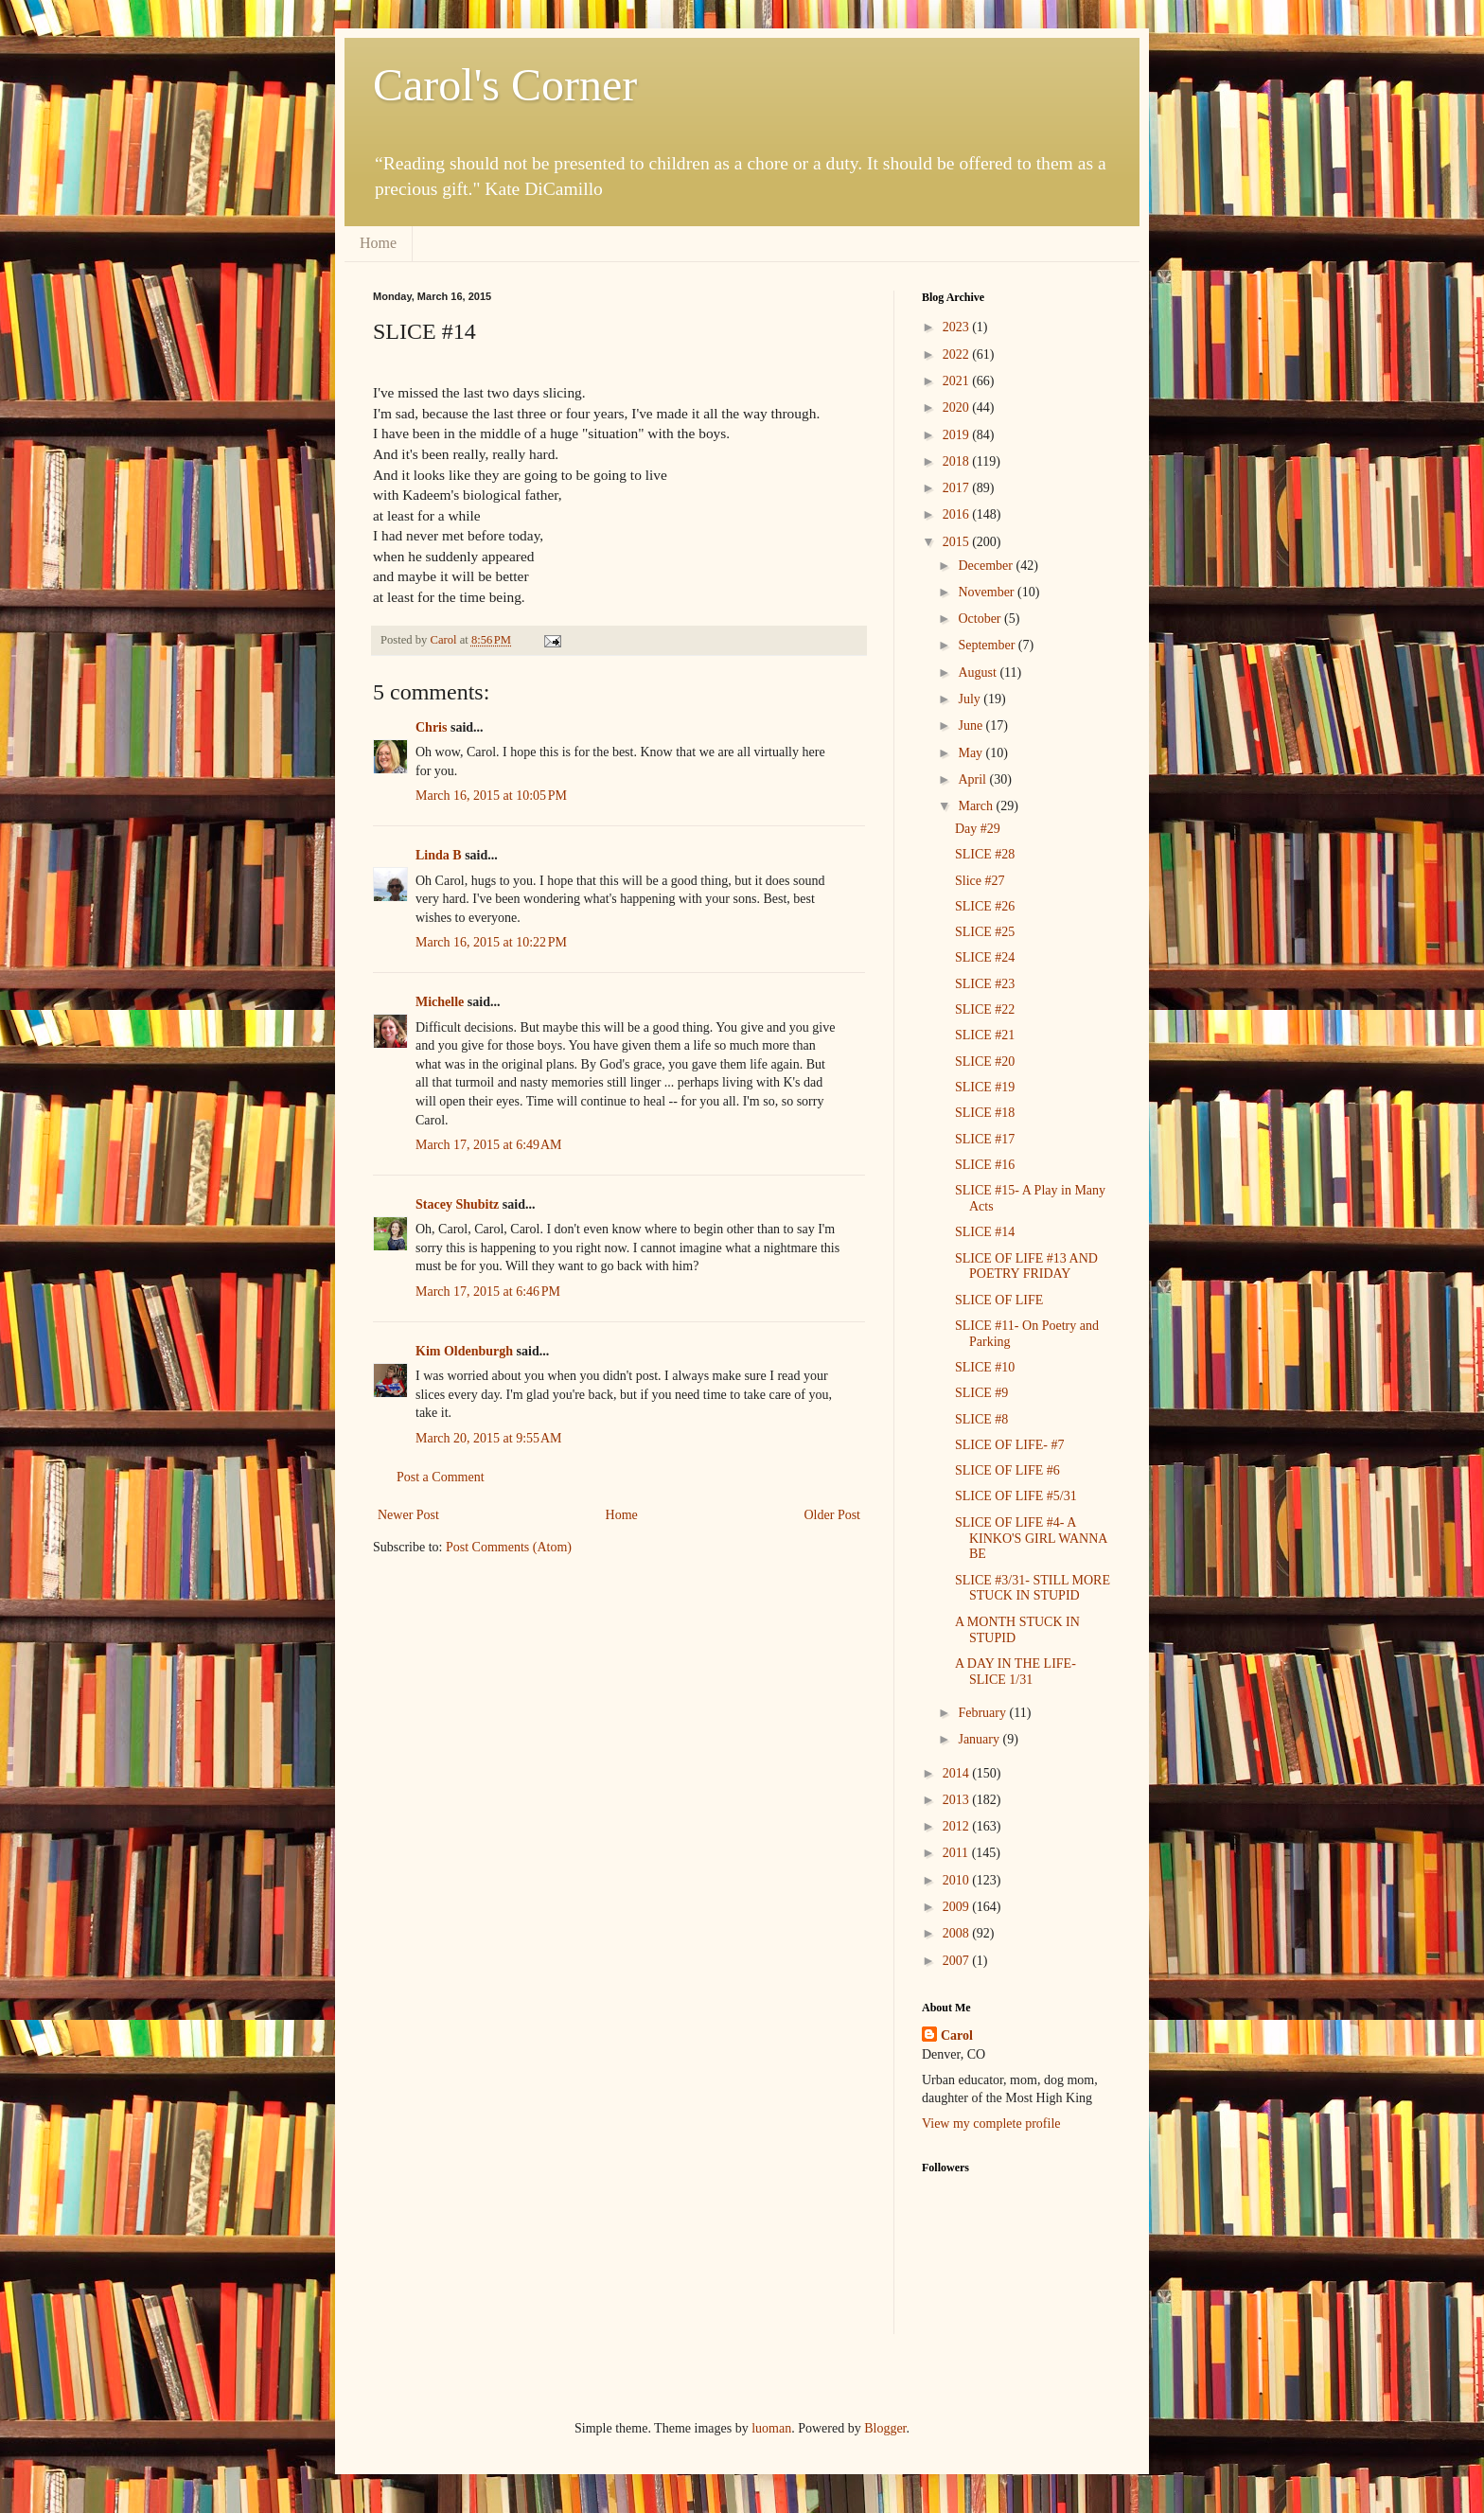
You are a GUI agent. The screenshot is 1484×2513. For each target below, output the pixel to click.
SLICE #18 (985, 1113)
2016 (958, 514)
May (971, 753)
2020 (958, 407)
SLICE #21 (985, 1035)
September (987, 645)
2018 (958, 461)
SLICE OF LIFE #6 (1007, 1470)
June (971, 725)
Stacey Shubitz (457, 1204)
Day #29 (977, 829)
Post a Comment (441, 1477)
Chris (431, 727)
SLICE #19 (985, 1087)
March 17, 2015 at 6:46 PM (487, 1291)
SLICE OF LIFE (999, 1300)
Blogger (885, 2428)
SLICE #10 (985, 1367)
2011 (957, 1853)
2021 (958, 381)
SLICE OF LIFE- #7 (1010, 1445)
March (977, 806)
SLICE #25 (985, 932)
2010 (958, 1880)
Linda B (438, 855)
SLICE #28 (985, 854)
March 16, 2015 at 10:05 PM (491, 795)
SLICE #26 (985, 906)
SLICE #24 (985, 957)
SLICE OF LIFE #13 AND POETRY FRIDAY (1026, 1266)
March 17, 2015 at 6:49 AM (488, 1145)
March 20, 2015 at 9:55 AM (488, 1438)
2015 (958, 542)
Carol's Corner (505, 85)
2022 (958, 354)
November (987, 592)
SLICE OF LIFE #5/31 (1016, 1496)
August (978, 672)
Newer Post (408, 1515)
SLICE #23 (985, 984)
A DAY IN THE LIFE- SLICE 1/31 (1015, 1671)
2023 (958, 327)
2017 (958, 488)
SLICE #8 (981, 1419)
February (983, 1713)
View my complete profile (991, 2123)
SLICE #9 (981, 1393)
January (980, 1739)
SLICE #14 (985, 1232)
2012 (958, 1826)
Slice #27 (980, 881)
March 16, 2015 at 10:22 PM (491, 942)
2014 (958, 1773)
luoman (771, 2428)
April (973, 779)
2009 (958, 1907)
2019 (958, 435)
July (970, 699)
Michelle (439, 1002)
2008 (958, 1933)
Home (378, 243)
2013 (958, 1800)
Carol (957, 2035)
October (981, 618)
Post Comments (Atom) (509, 1547)
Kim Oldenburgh (464, 1351)
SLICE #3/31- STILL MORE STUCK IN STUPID (1032, 1588)
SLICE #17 (985, 1139)
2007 (958, 1961)
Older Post (832, 1515)
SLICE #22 (985, 1009)
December (987, 565)
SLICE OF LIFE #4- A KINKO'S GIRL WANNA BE (1031, 1538)
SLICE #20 (985, 1061)
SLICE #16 (985, 1165)
